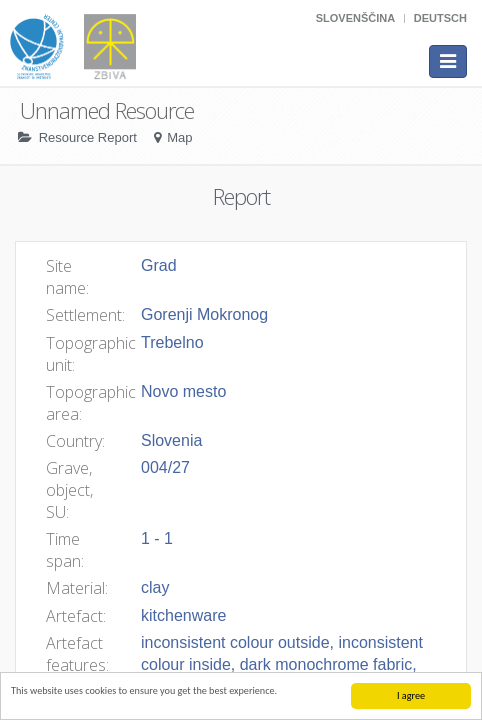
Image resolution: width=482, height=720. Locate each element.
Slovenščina (355, 18)
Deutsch (440, 18)
